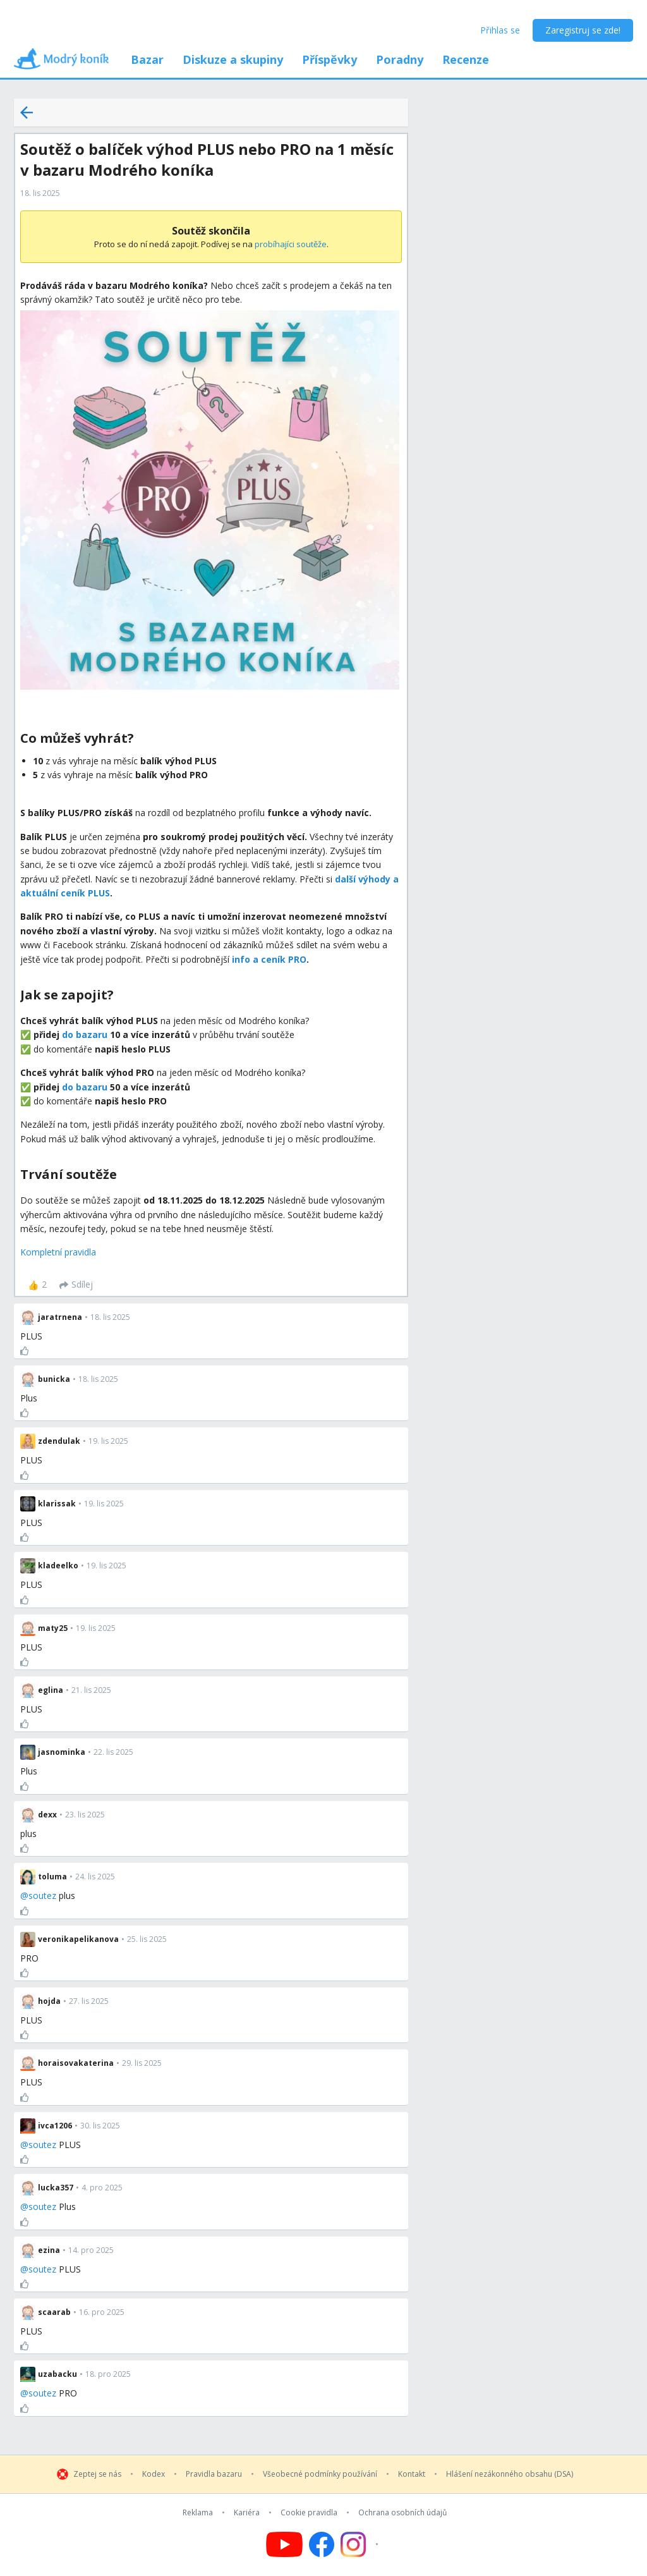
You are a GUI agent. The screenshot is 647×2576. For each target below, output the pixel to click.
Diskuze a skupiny (233, 59)
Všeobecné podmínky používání (320, 2474)
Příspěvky (329, 59)
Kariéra (247, 2513)
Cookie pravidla (309, 2513)
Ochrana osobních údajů (402, 2513)
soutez (42, 1895)
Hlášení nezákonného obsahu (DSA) (509, 2474)
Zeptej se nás (97, 2474)
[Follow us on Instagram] (361, 2544)
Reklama (198, 2513)
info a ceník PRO (269, 959)
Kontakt (411, 2474)
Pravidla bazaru (214, 2474)
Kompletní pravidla (58, 1252)
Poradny (399, 59)
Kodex (153, 2474)
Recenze (465, 59)
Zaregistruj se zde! (582, 30)
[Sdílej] (76, 1285)
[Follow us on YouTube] (284, 2544)
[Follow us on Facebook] (321, 2544)
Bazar (147, 59)
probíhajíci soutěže (291, 244)
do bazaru (84, 1035)
